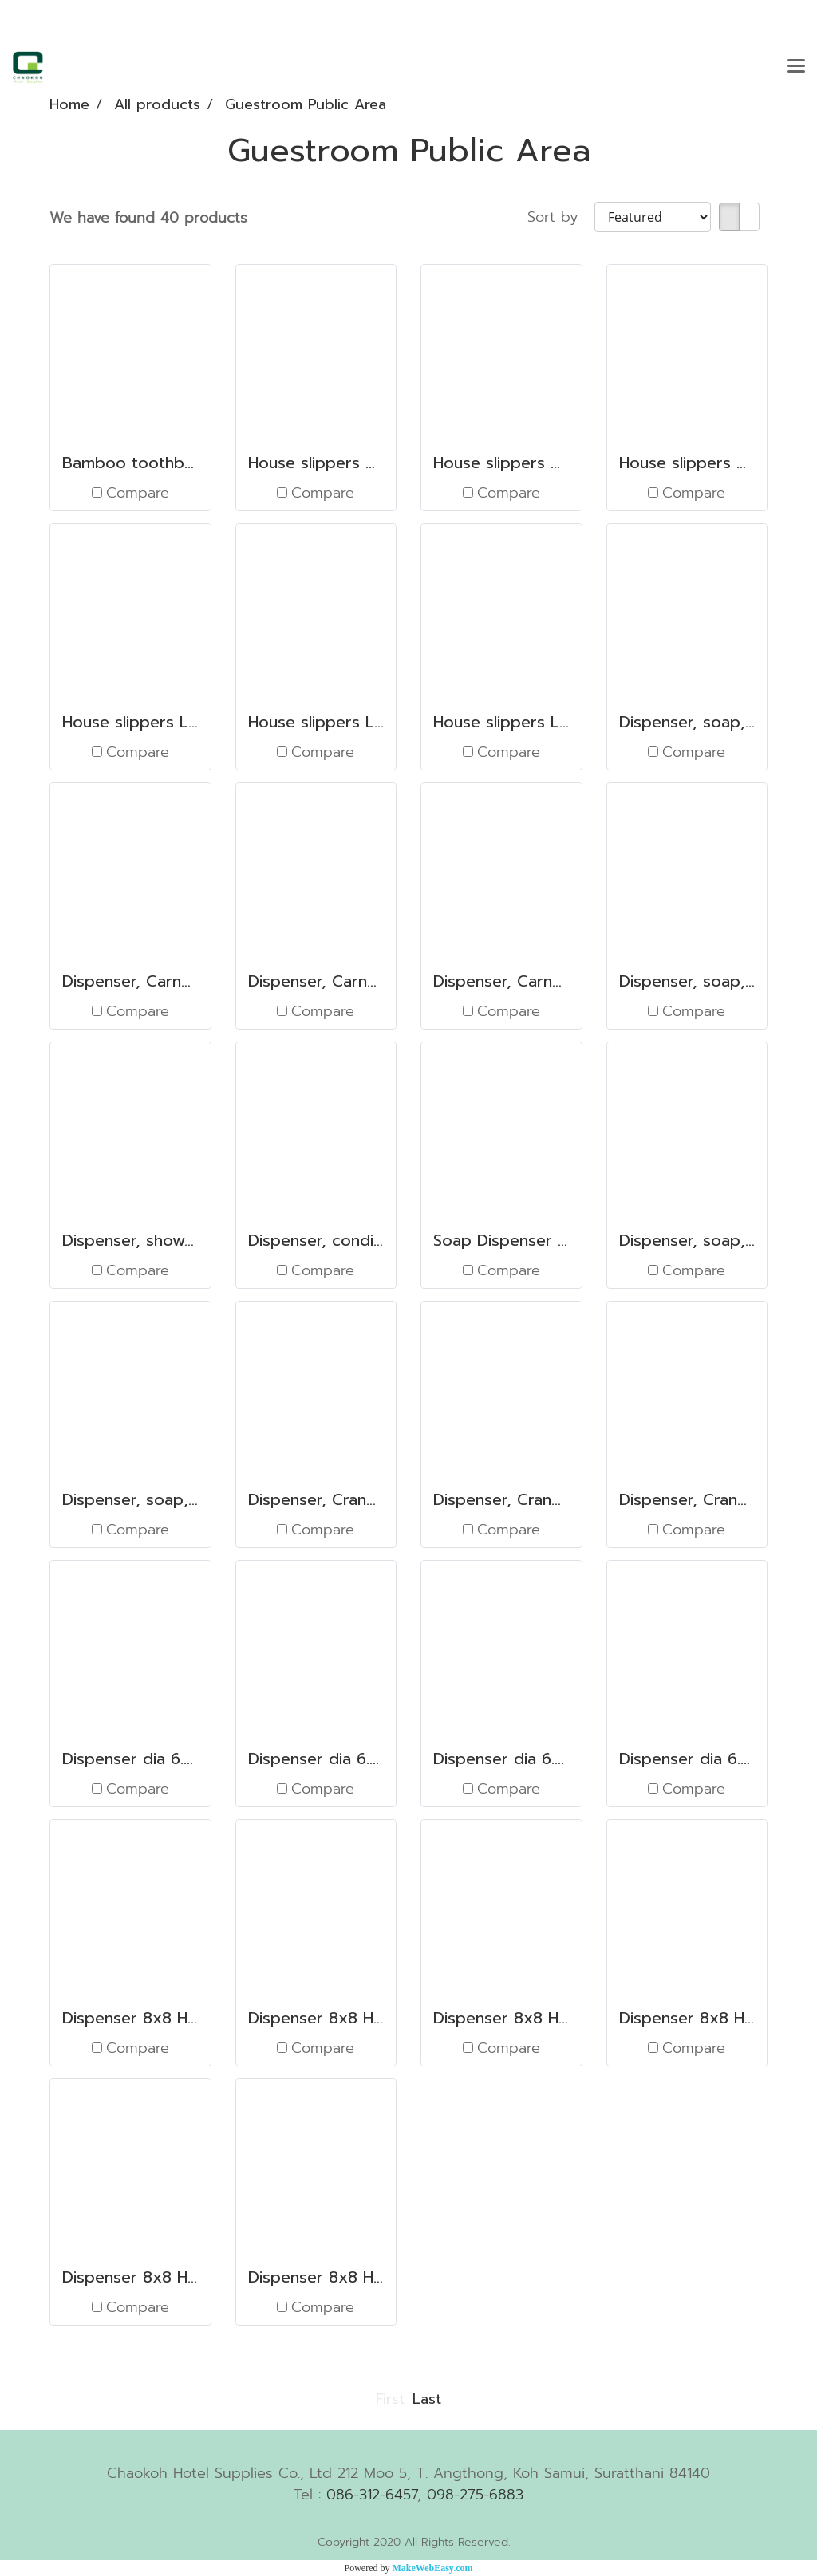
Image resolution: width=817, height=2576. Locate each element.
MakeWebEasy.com (433, 2568)
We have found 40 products (148, 218)
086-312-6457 (371, 2494)
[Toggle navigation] (796, 67)
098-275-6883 (475, 2494)
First (390, 2399)
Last (426, 2399)
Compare (137, 493)
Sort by (560, 217)
